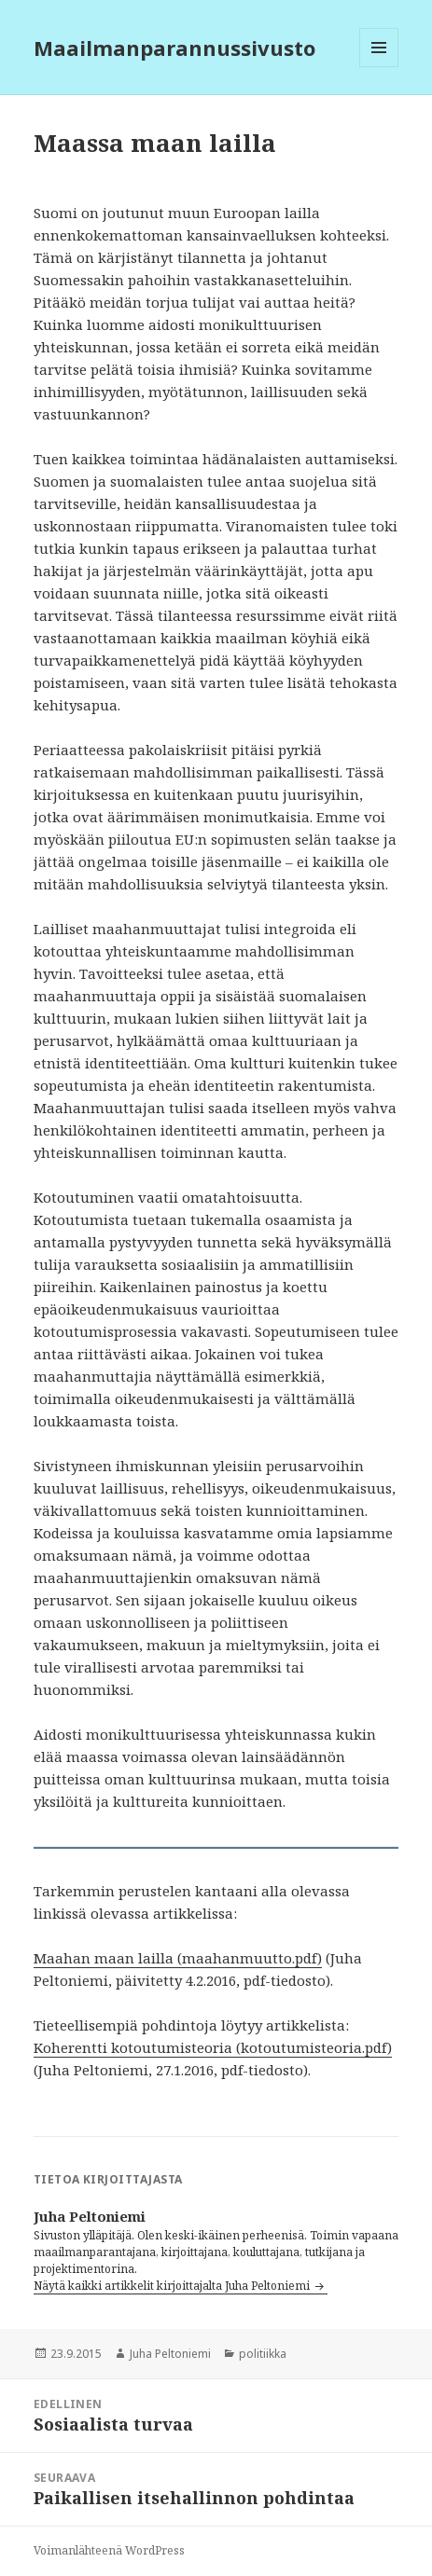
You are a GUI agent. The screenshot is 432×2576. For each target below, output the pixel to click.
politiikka (262, 2354)
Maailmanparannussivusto (174, 48)
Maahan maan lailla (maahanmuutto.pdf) (178, 1958)
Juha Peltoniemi (170, 2354)
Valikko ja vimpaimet (379, 66)
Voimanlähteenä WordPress (109, 2550)
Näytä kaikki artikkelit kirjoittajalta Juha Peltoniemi (173, 2286)
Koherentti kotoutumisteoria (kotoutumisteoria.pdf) (213, 2047)
